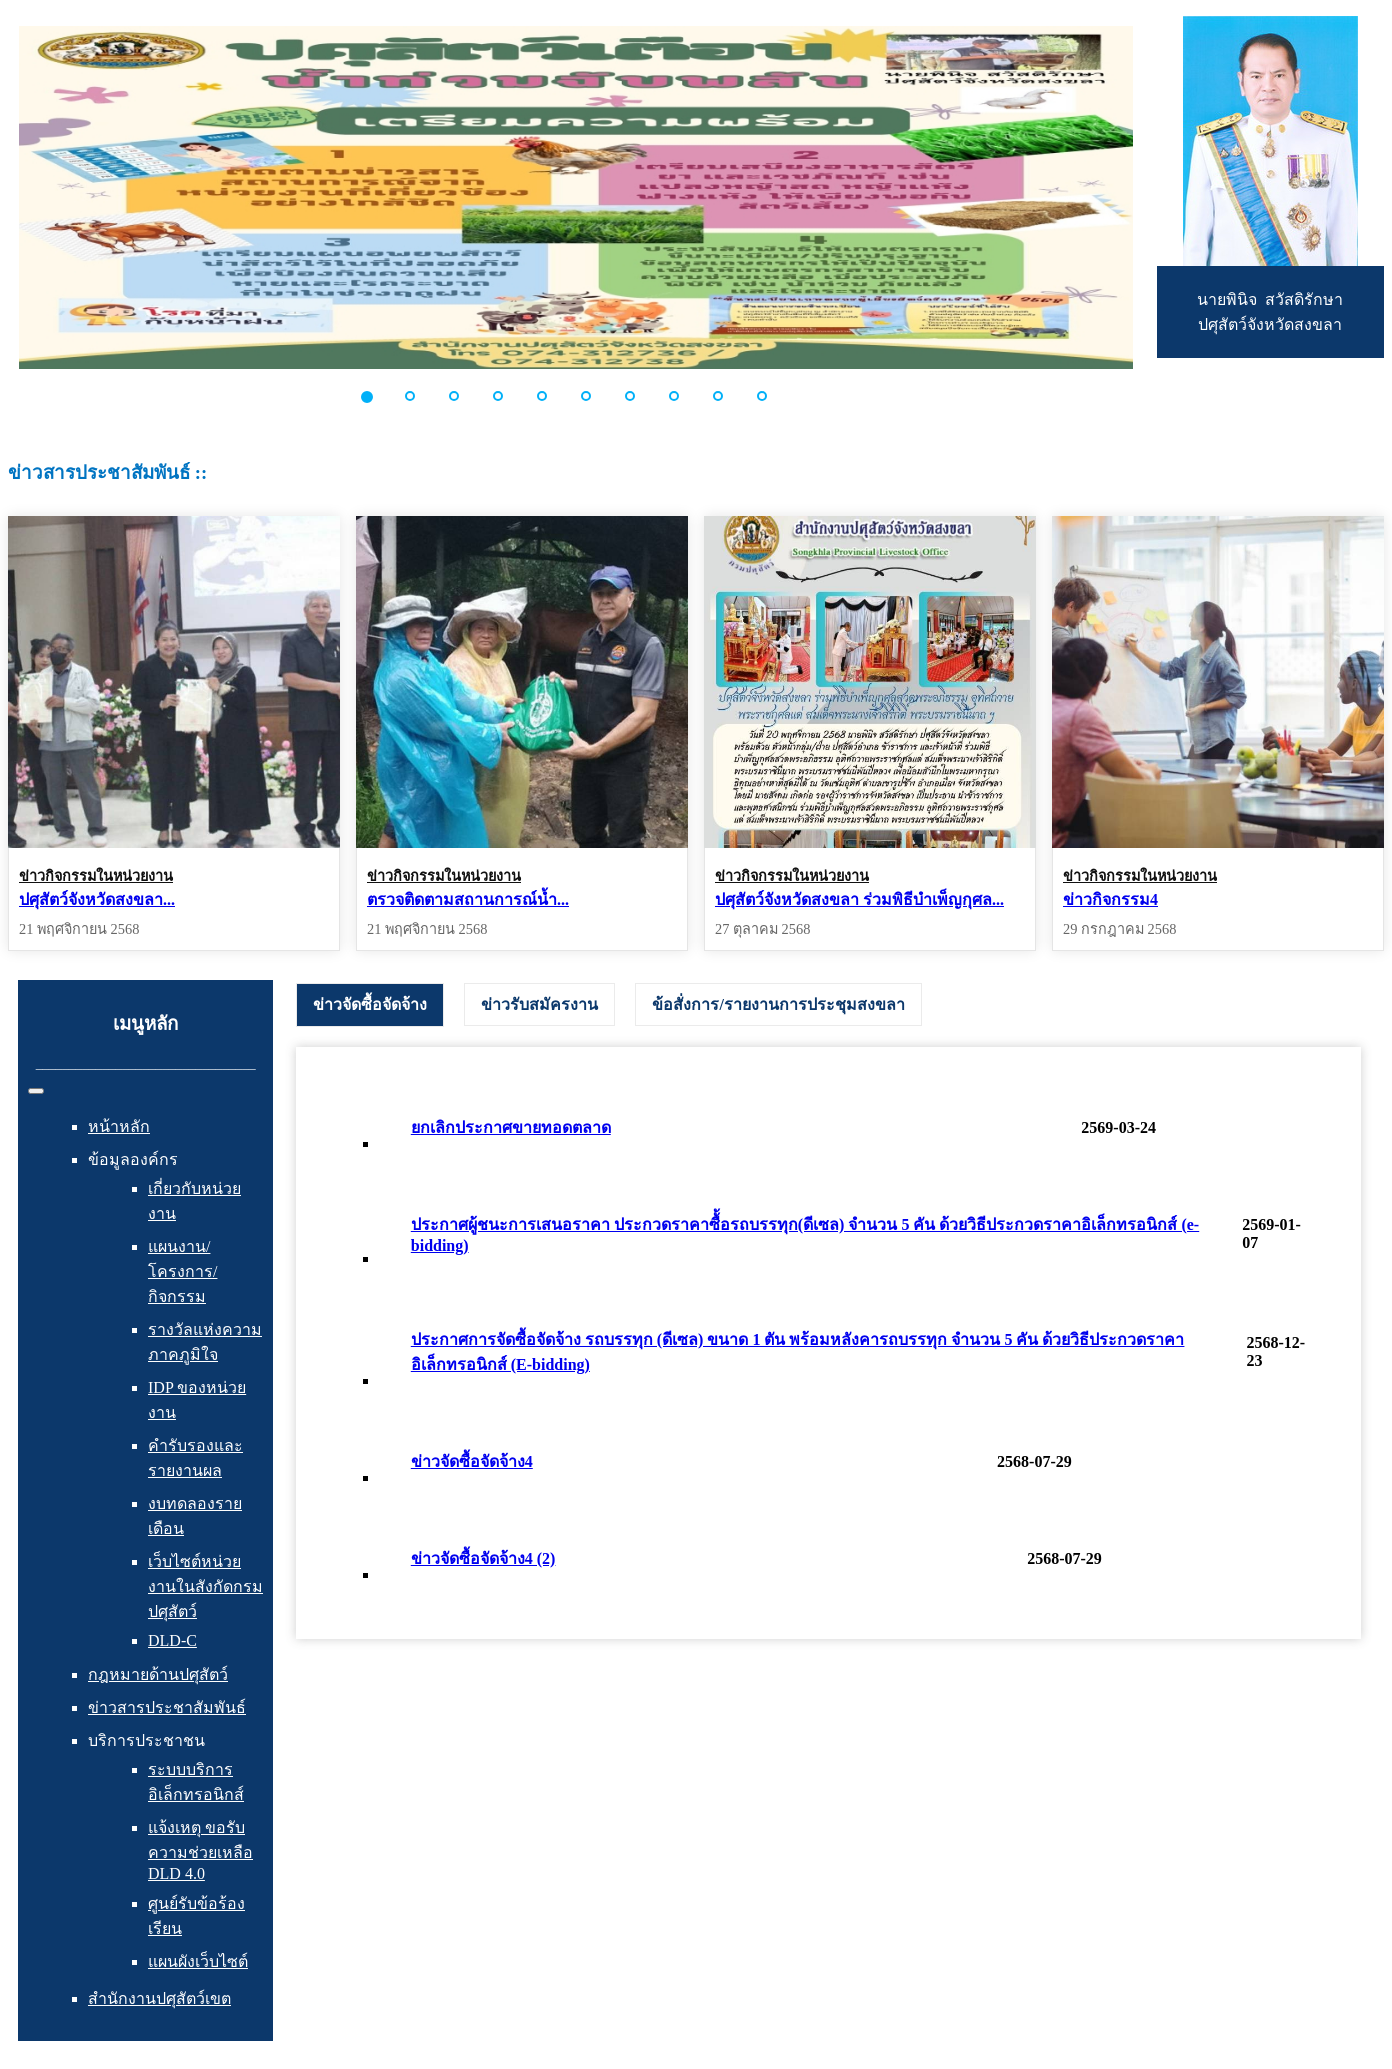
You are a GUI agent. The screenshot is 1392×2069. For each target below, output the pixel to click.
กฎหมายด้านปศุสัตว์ (158, 1674)
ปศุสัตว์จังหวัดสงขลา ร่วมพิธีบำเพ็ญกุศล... (859, 899)
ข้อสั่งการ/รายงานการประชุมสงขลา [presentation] (778, 1004)
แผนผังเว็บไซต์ (198, 1961)
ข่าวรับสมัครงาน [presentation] (539, 1004)
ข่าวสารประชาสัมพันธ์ (167, 1707)
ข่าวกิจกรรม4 (1110, 899)
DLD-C (172, 1640)
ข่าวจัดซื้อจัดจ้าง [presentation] (370, 1004)
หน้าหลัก (119, 1126)
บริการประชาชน (146, 1740)
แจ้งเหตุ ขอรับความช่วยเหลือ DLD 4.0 (200, 1850)
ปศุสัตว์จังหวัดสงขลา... (97, 899)
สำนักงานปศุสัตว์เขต (159, 1998)
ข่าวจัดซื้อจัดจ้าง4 (472, 1461)
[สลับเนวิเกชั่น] (36, 1091)
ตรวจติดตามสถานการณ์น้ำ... (468, 899)
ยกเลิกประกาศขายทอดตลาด (511, 1127)
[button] (378, 396)
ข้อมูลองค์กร (133, 1159)
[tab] (370, 1005)
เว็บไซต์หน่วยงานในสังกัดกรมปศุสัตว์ (205, 1586)
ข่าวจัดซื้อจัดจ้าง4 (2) (483, 1558)
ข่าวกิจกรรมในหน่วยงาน (96, 876)
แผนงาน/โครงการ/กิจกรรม (182, 1271)
